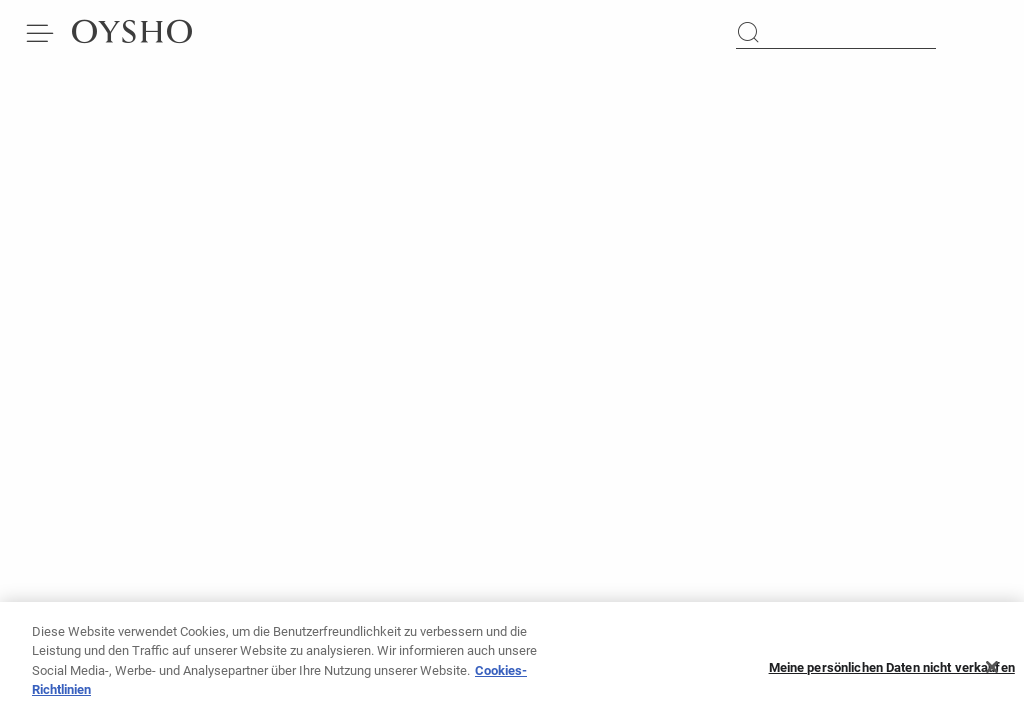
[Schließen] (992, 673)
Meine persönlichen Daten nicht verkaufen (892, 673)
